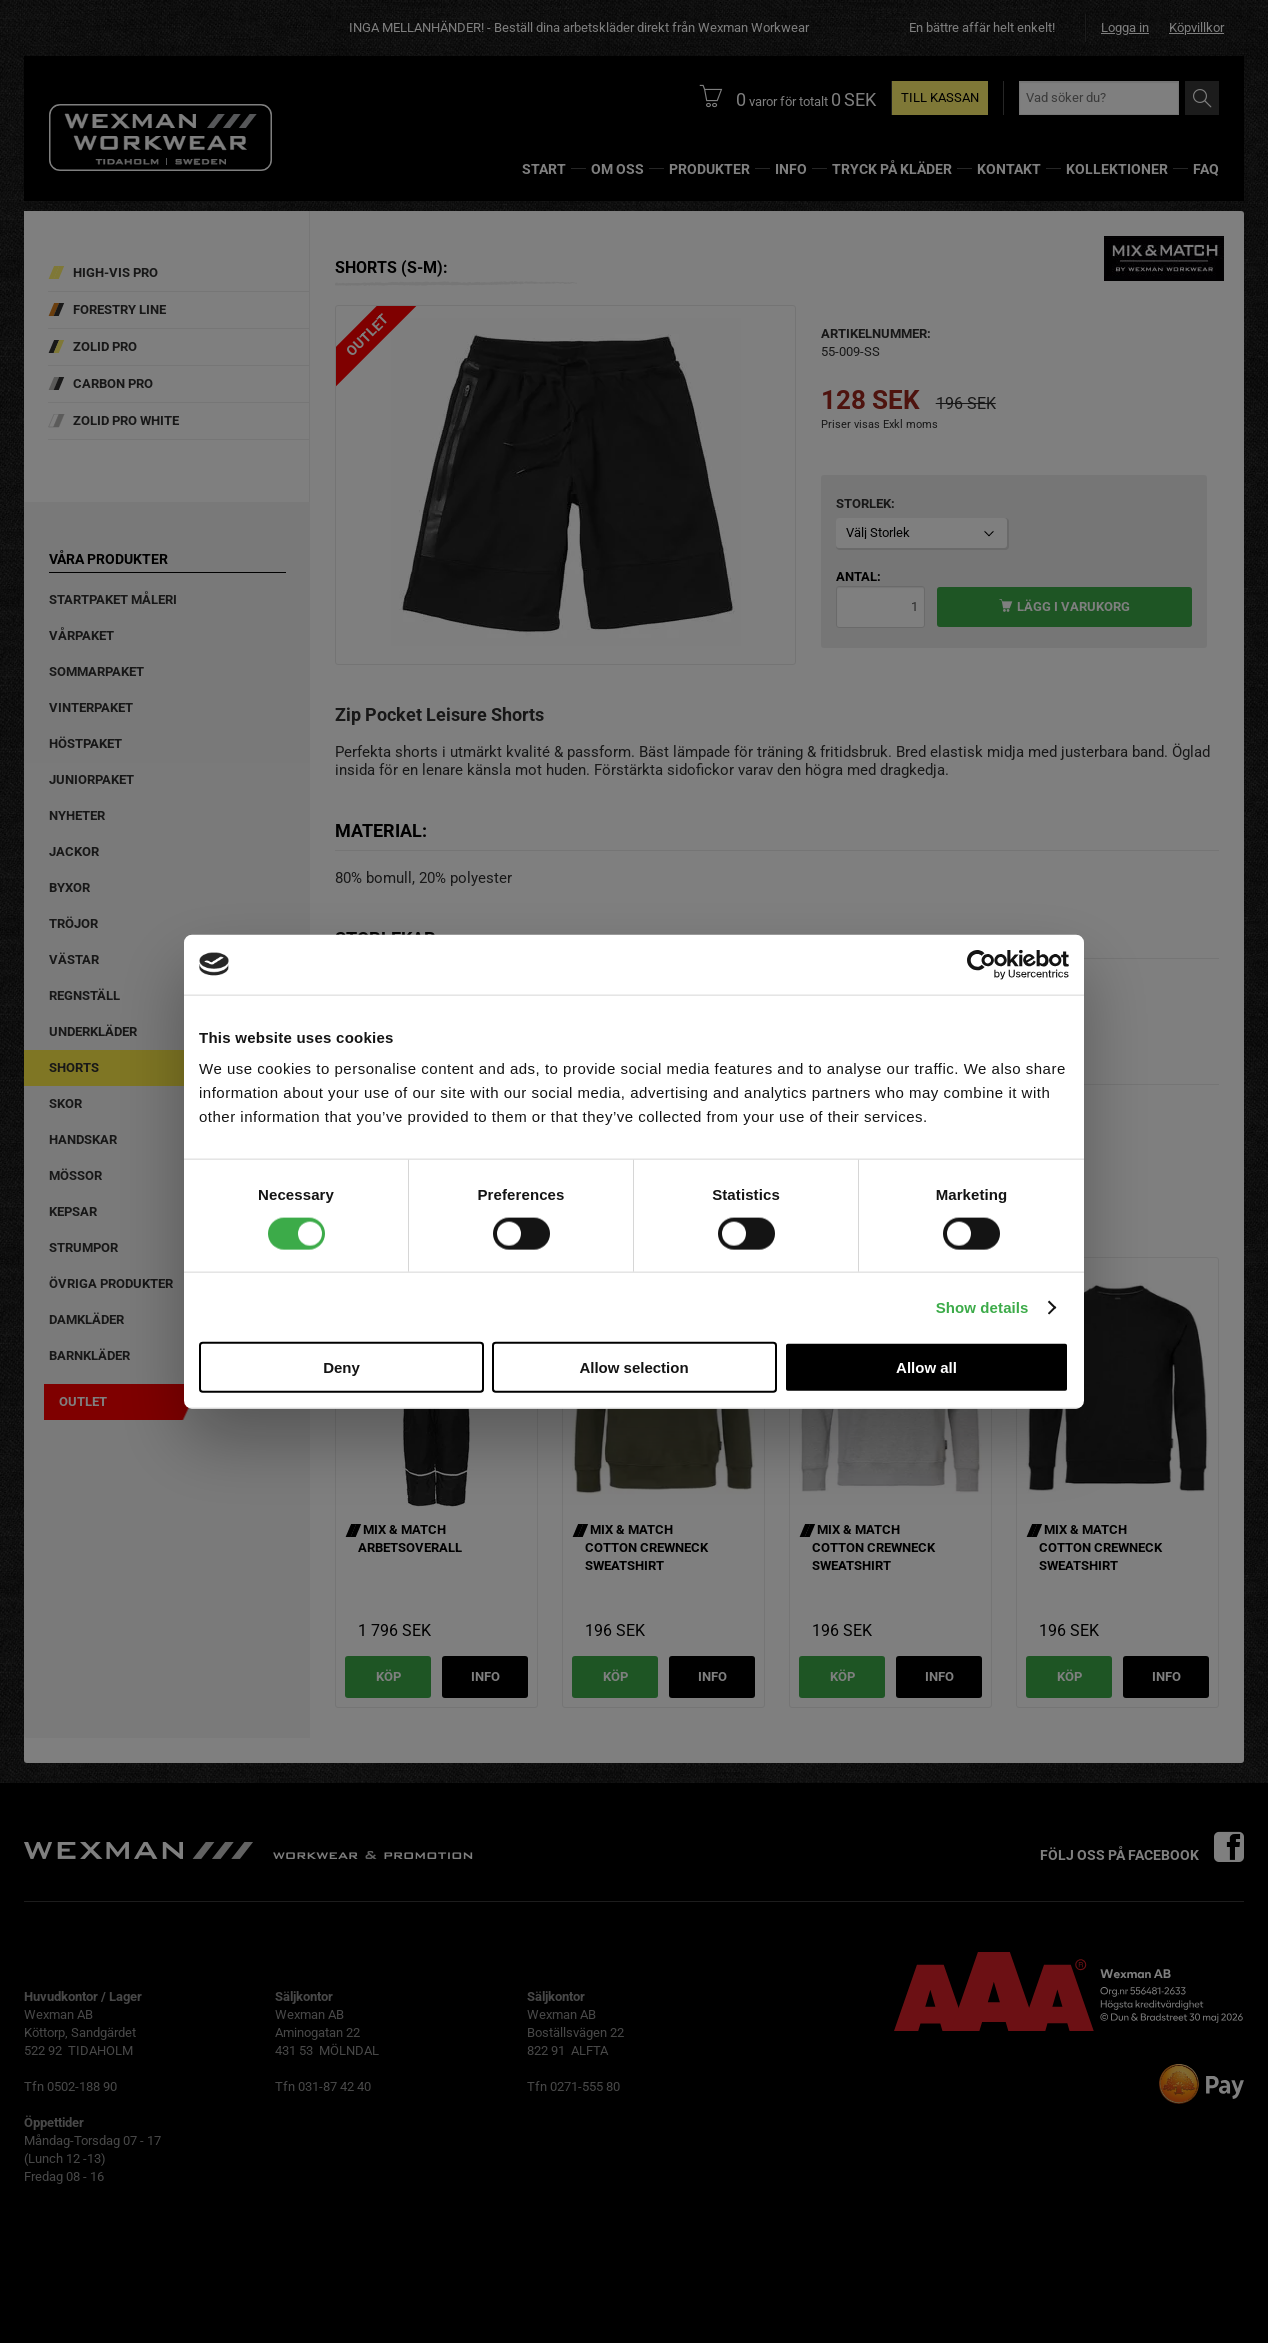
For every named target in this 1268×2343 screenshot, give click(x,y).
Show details (982, 1306)
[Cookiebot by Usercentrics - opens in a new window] (981, 964)
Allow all (926, 1367)
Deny (341, 1367)
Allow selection (633, 1367)
